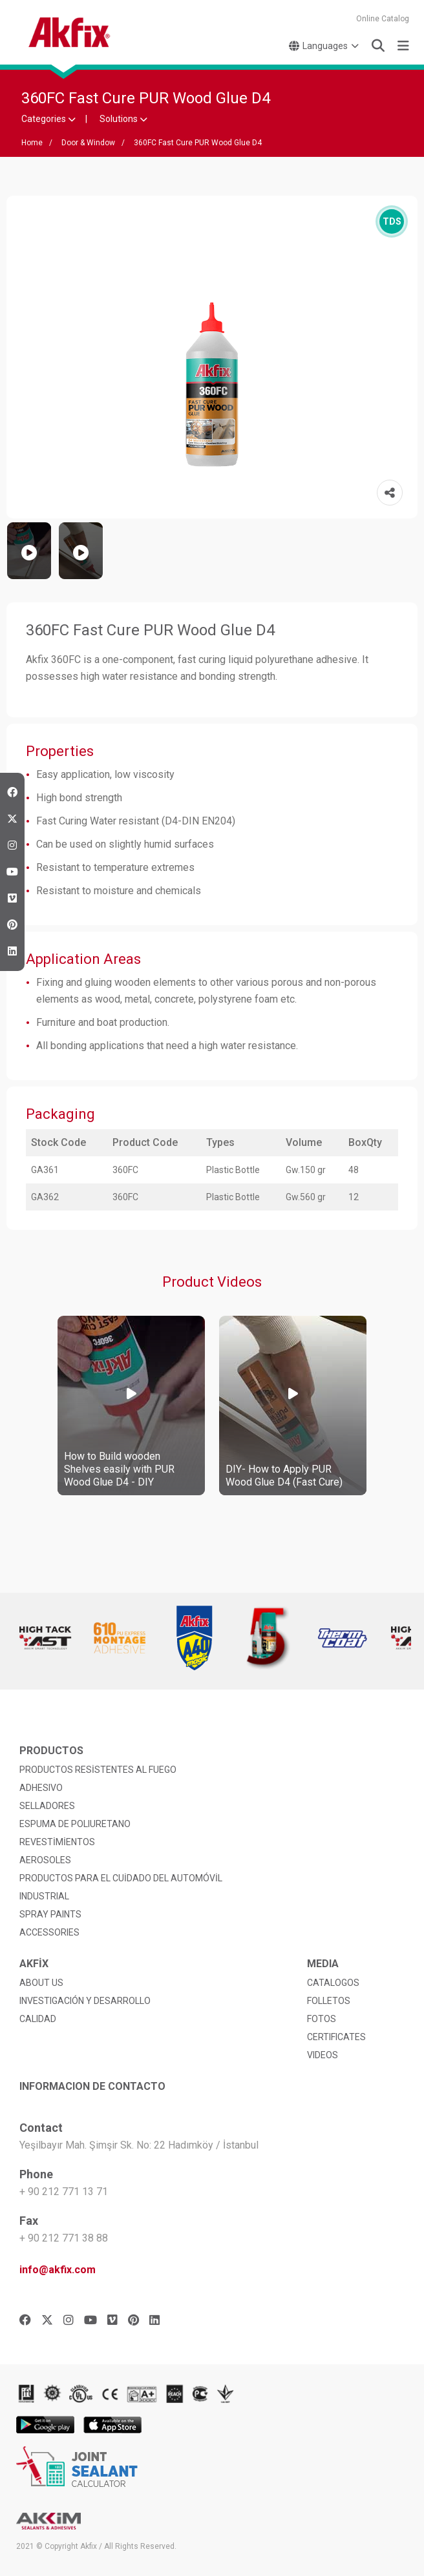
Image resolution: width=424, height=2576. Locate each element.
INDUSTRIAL (44, 1896)
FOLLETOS (328, 2001)
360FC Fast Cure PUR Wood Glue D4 (198, 142)
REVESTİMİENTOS (57, 1842)
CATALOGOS (333, 1983)
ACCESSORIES (49, 1932)
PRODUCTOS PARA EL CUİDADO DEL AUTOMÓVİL (120, 1878)
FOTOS (321, 2019)
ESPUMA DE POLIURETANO (75, 1824)
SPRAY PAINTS (50, 1914)
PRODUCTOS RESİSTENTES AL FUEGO (97, 1769)
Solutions (123, 119)
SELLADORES (47, 1806)
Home (32, 142)
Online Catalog (382, 18)
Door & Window (88, 142)
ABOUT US (41, 1983)
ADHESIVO (41, 1788)
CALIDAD (37, 2019)
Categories (48, 119)
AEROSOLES (45, 1860)
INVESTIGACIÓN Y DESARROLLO (85, 2001)
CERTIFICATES (336, 2037)
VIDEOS (322, 2055)
